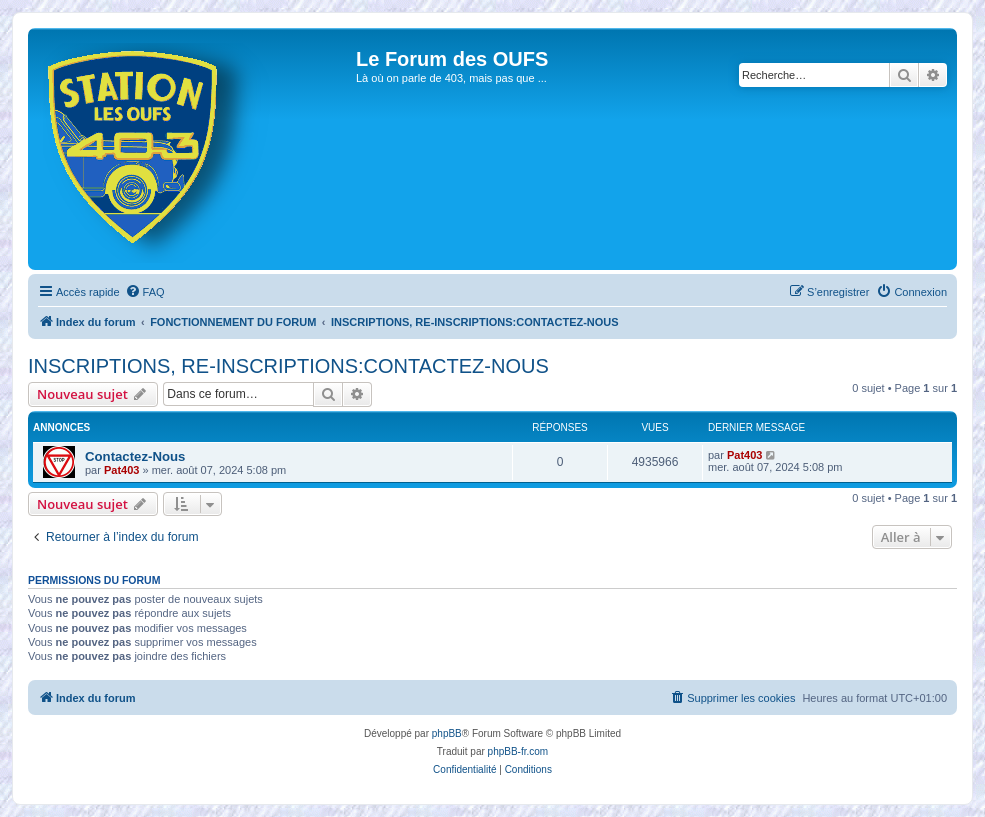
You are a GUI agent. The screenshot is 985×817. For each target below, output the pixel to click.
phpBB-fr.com (518, 751)
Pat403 (121, 470)
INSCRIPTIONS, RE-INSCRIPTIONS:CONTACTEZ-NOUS (288, 366)
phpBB (447, 733)
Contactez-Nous (135, 456)
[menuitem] (145, 292)
